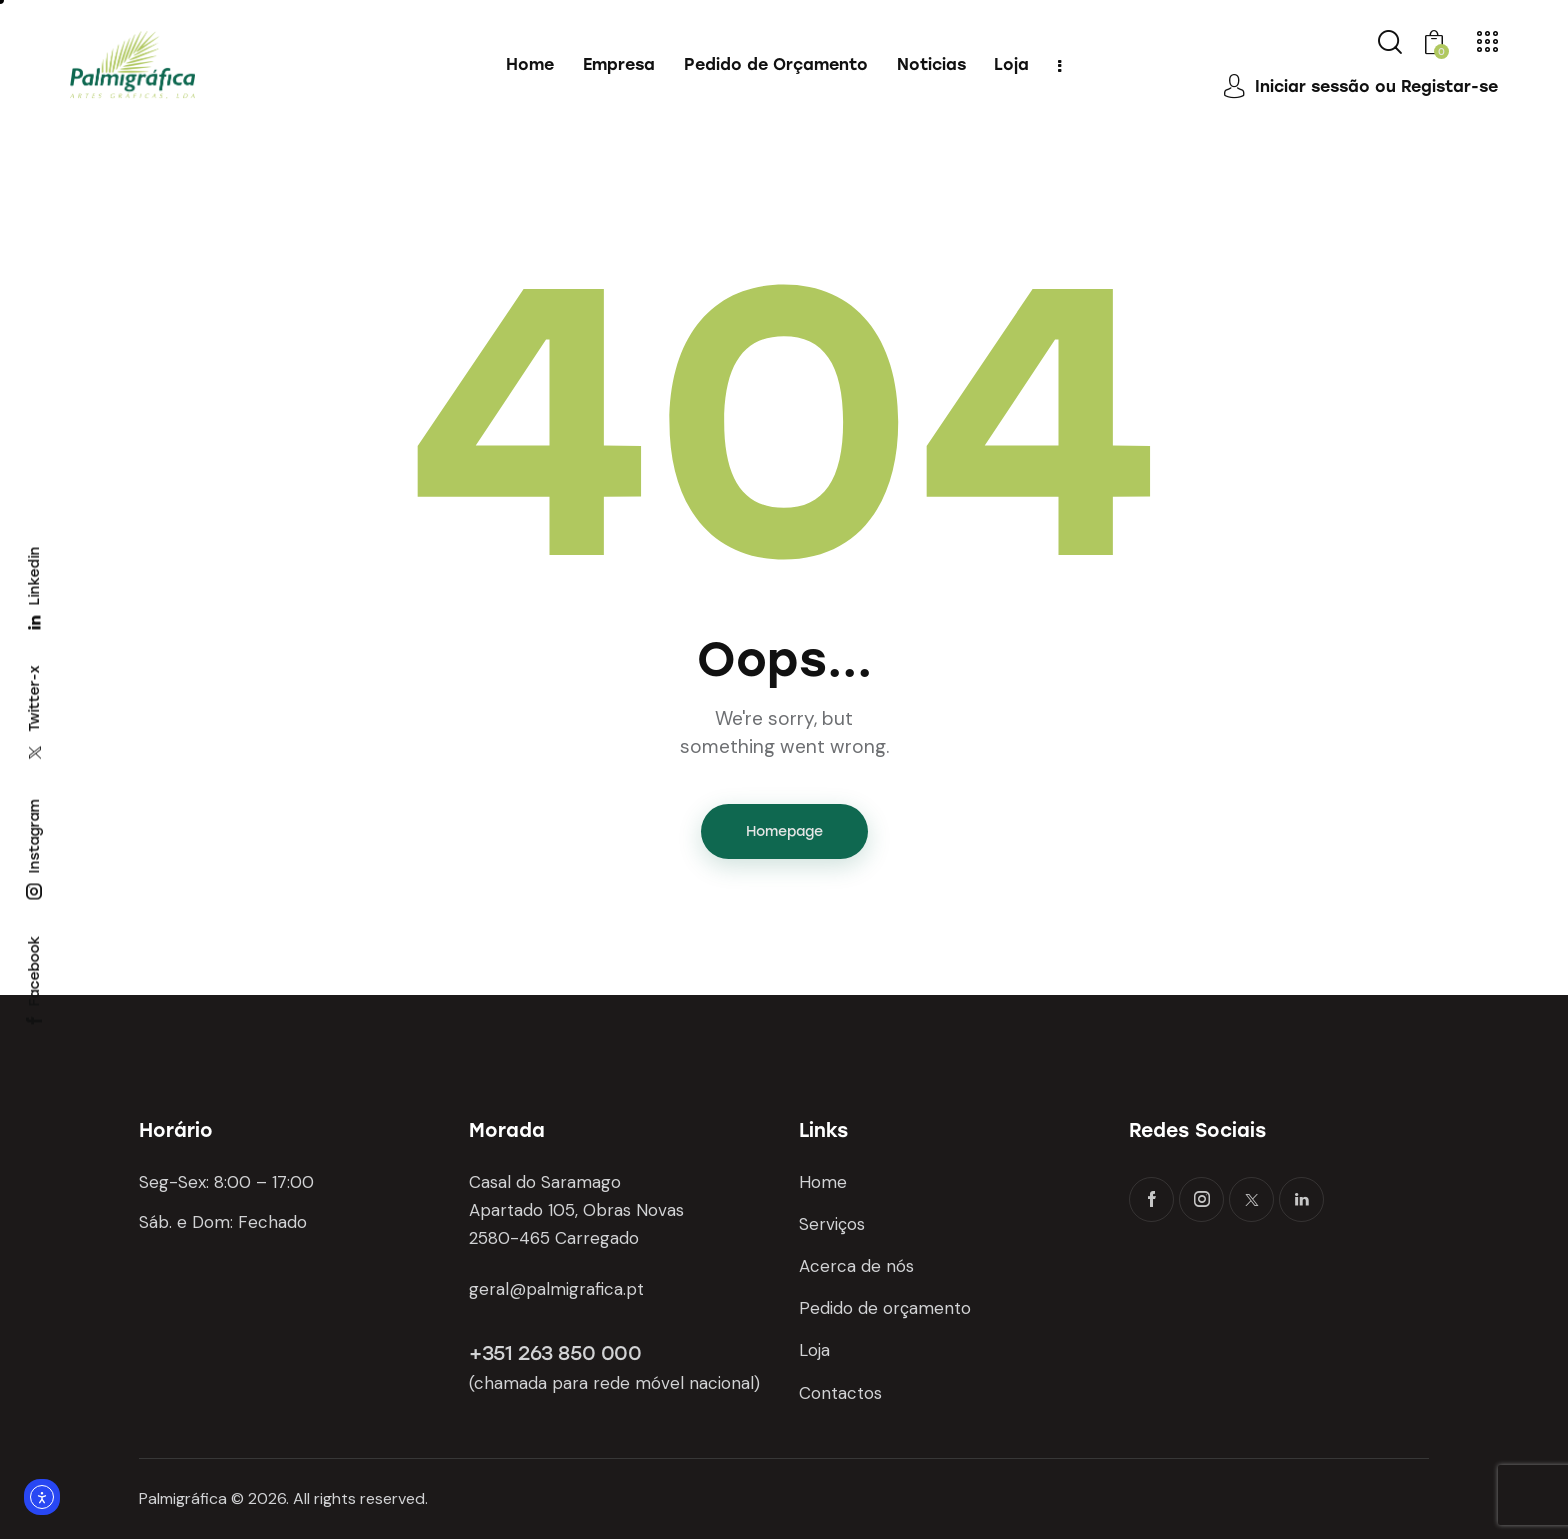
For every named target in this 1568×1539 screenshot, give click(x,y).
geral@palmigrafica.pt (556, 1289)
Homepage (784, 831)
